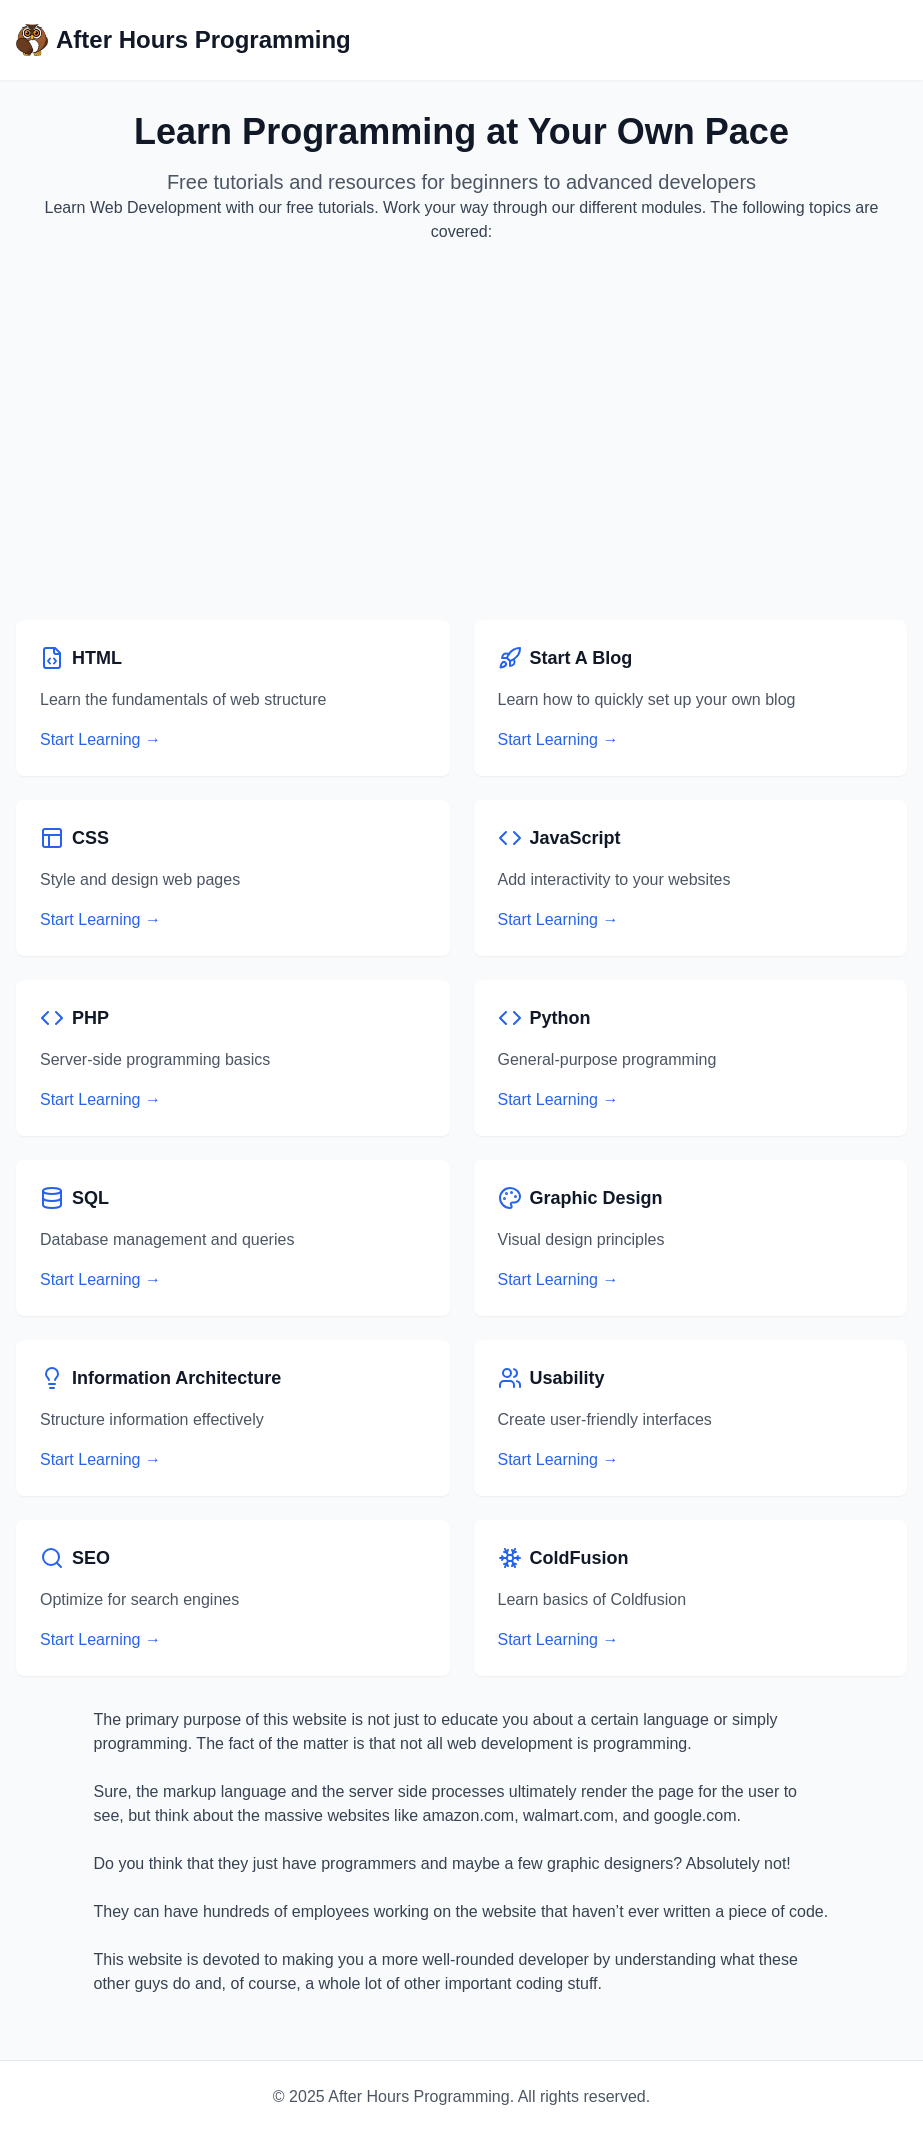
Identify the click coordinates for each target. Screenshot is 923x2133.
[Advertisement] (461, 432)
